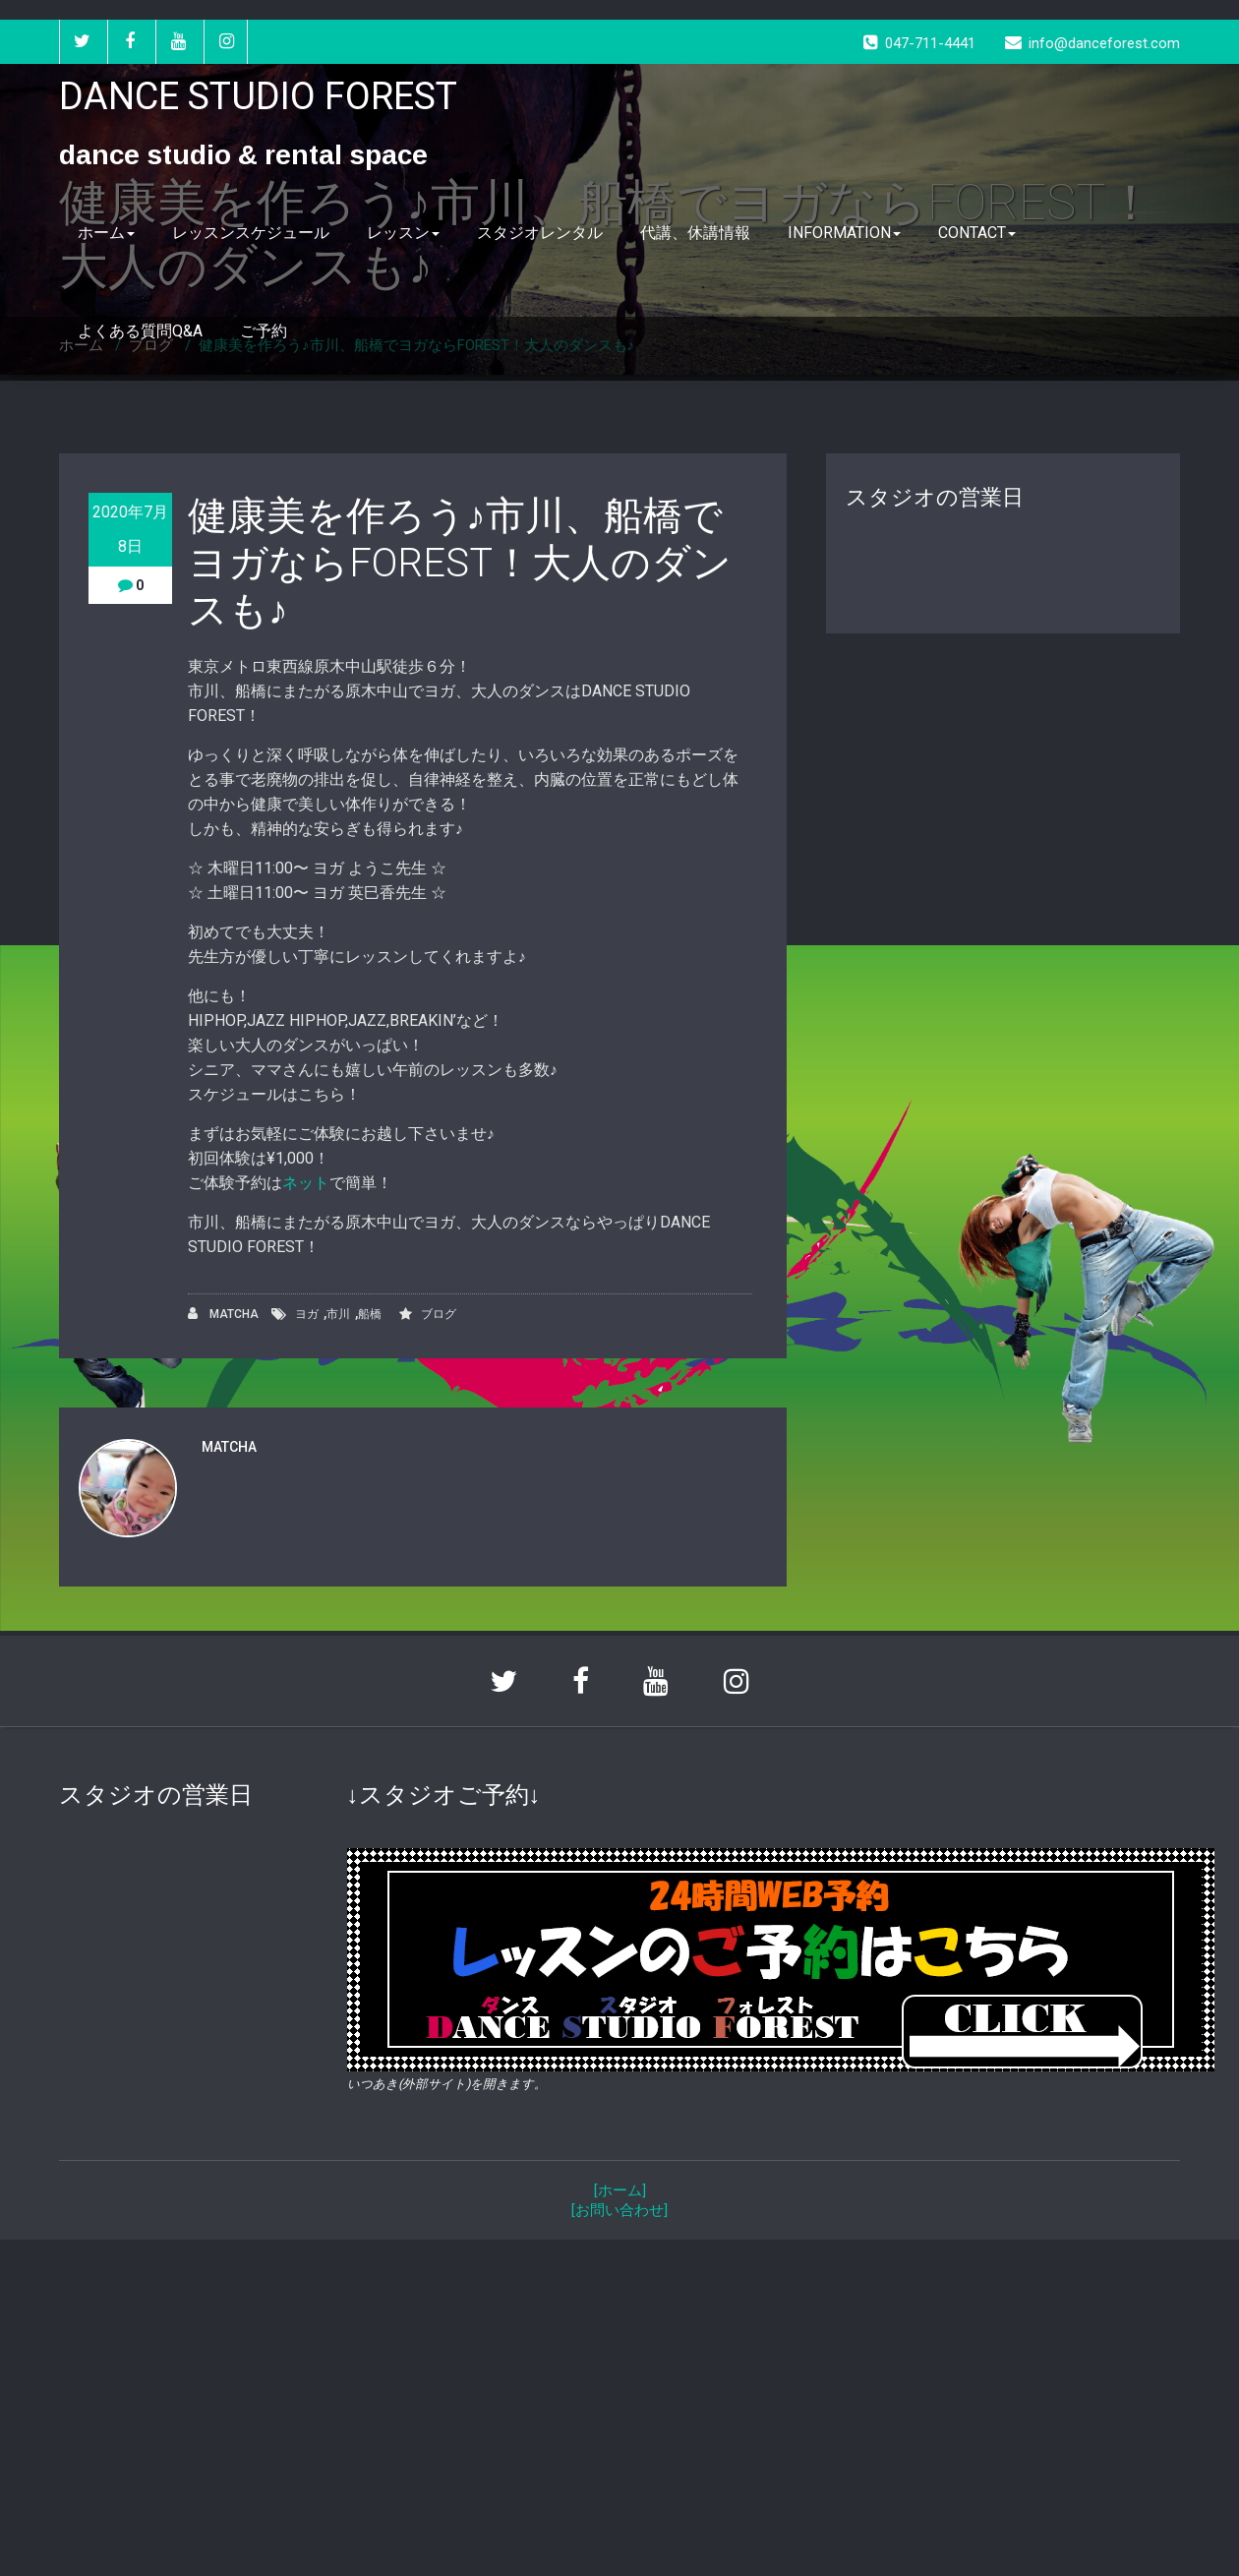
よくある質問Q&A (140, 331)
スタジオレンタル (540, 232)
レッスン (403, 232)
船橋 (370, 1314)
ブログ (438, 1314)
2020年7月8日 (130, 529)
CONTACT (977, 232)
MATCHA (223, 1313)
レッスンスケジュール (250, 232)
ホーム (106, 232)
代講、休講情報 (695, 232)
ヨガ (307, 1314)
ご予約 (263, 331)
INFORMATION (844, 232)
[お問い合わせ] (619, 2210)
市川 (338, 1314)
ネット (305, 1182)
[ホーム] (620, 2190)
